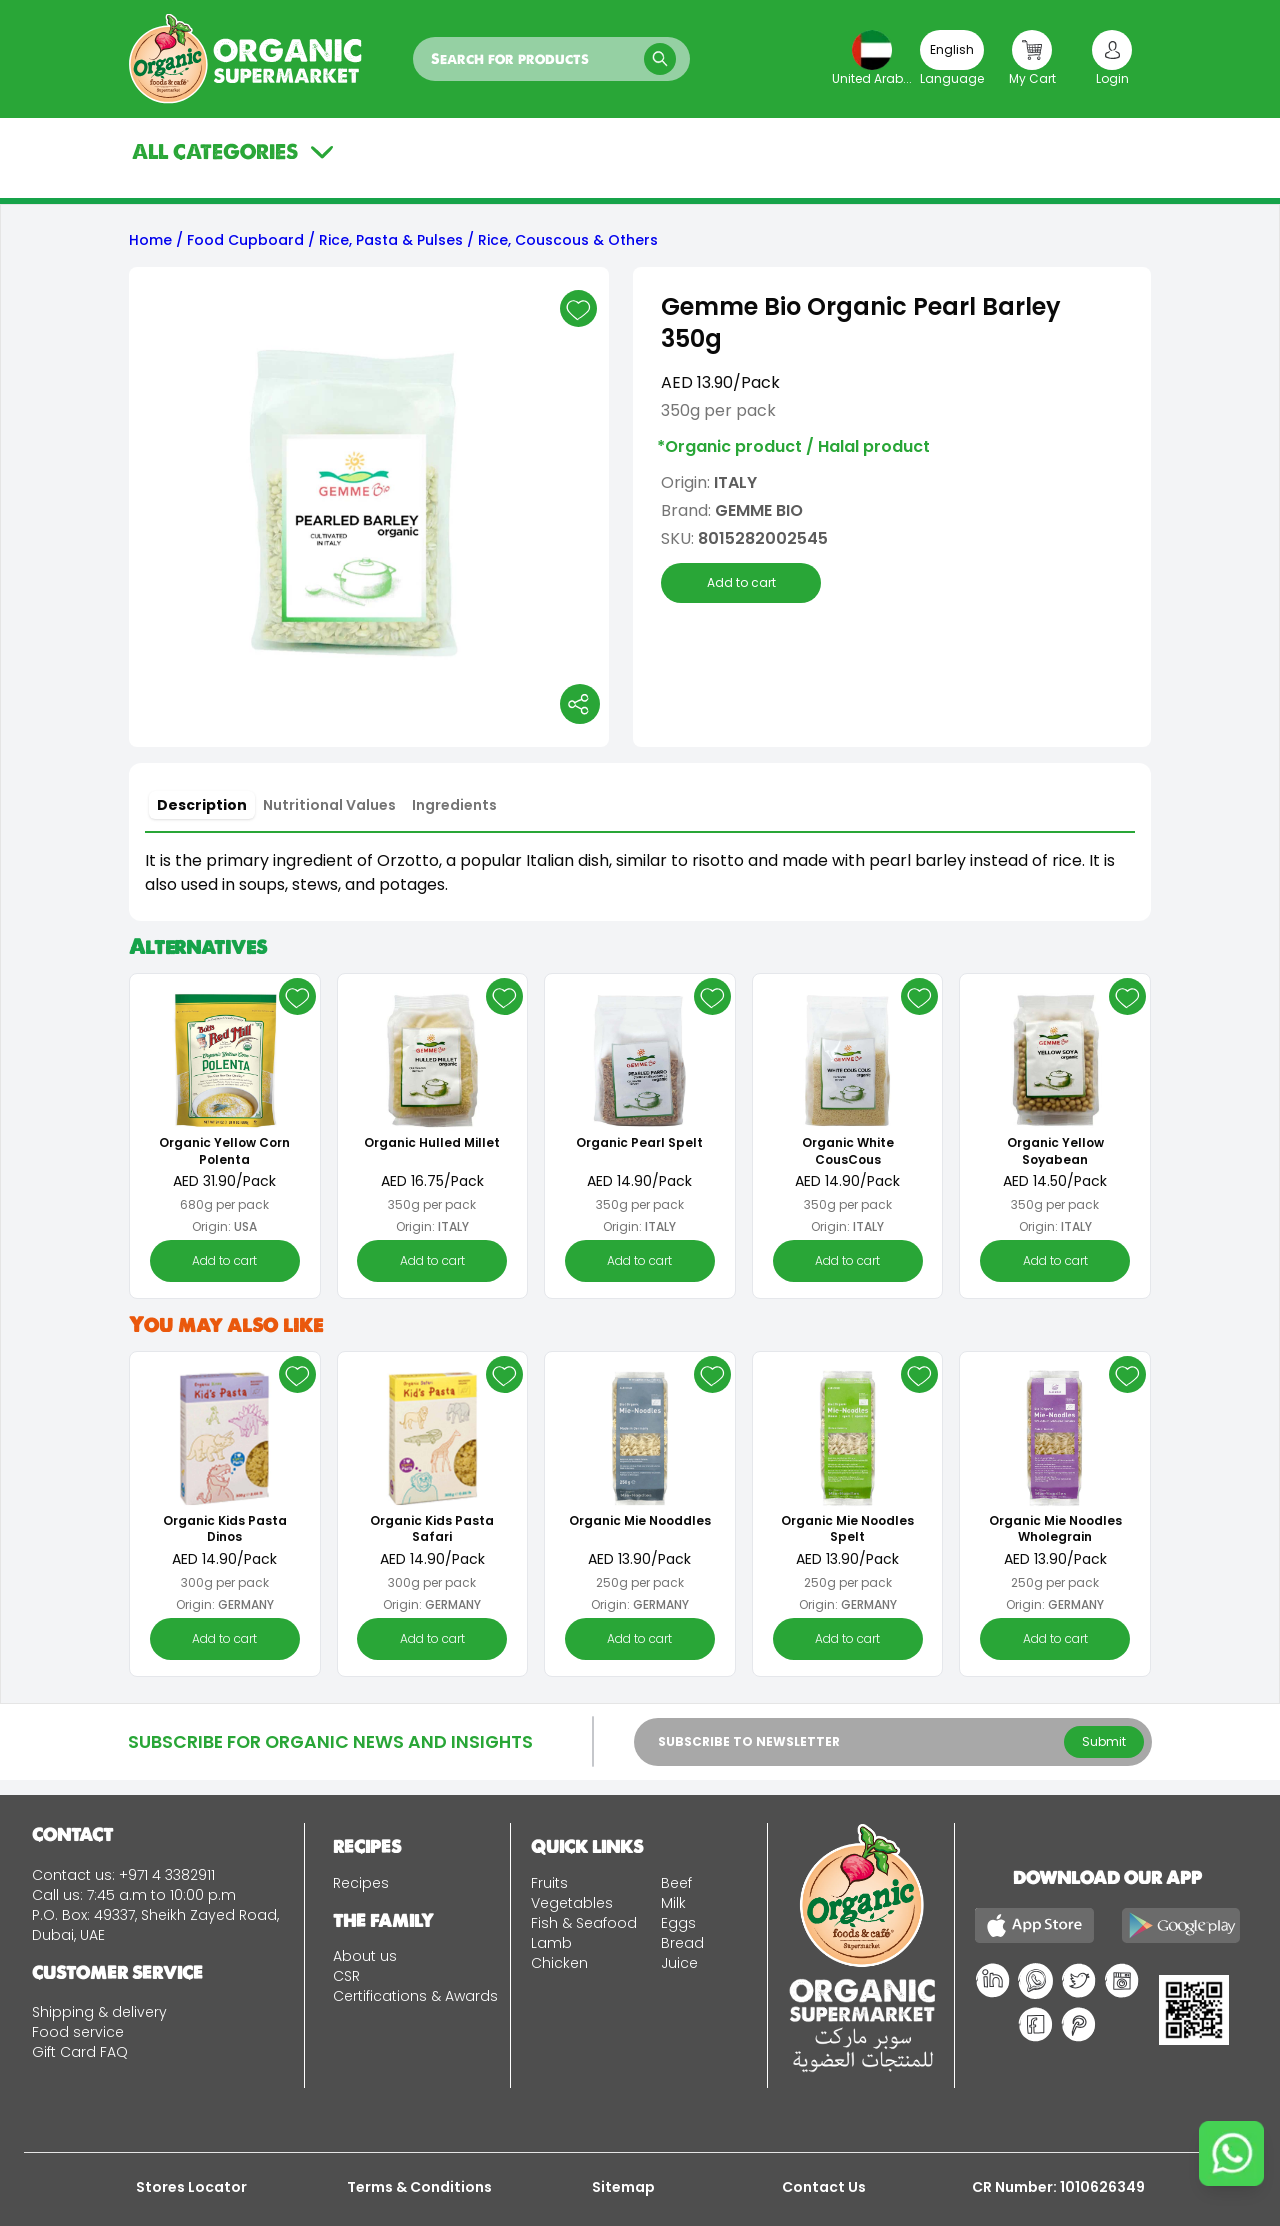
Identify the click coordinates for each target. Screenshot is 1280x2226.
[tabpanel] (640, 873)
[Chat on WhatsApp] (1231, 2153)
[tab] (202, 805)
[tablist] (327, 805)
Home (150, 240)
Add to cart (741, 583)
